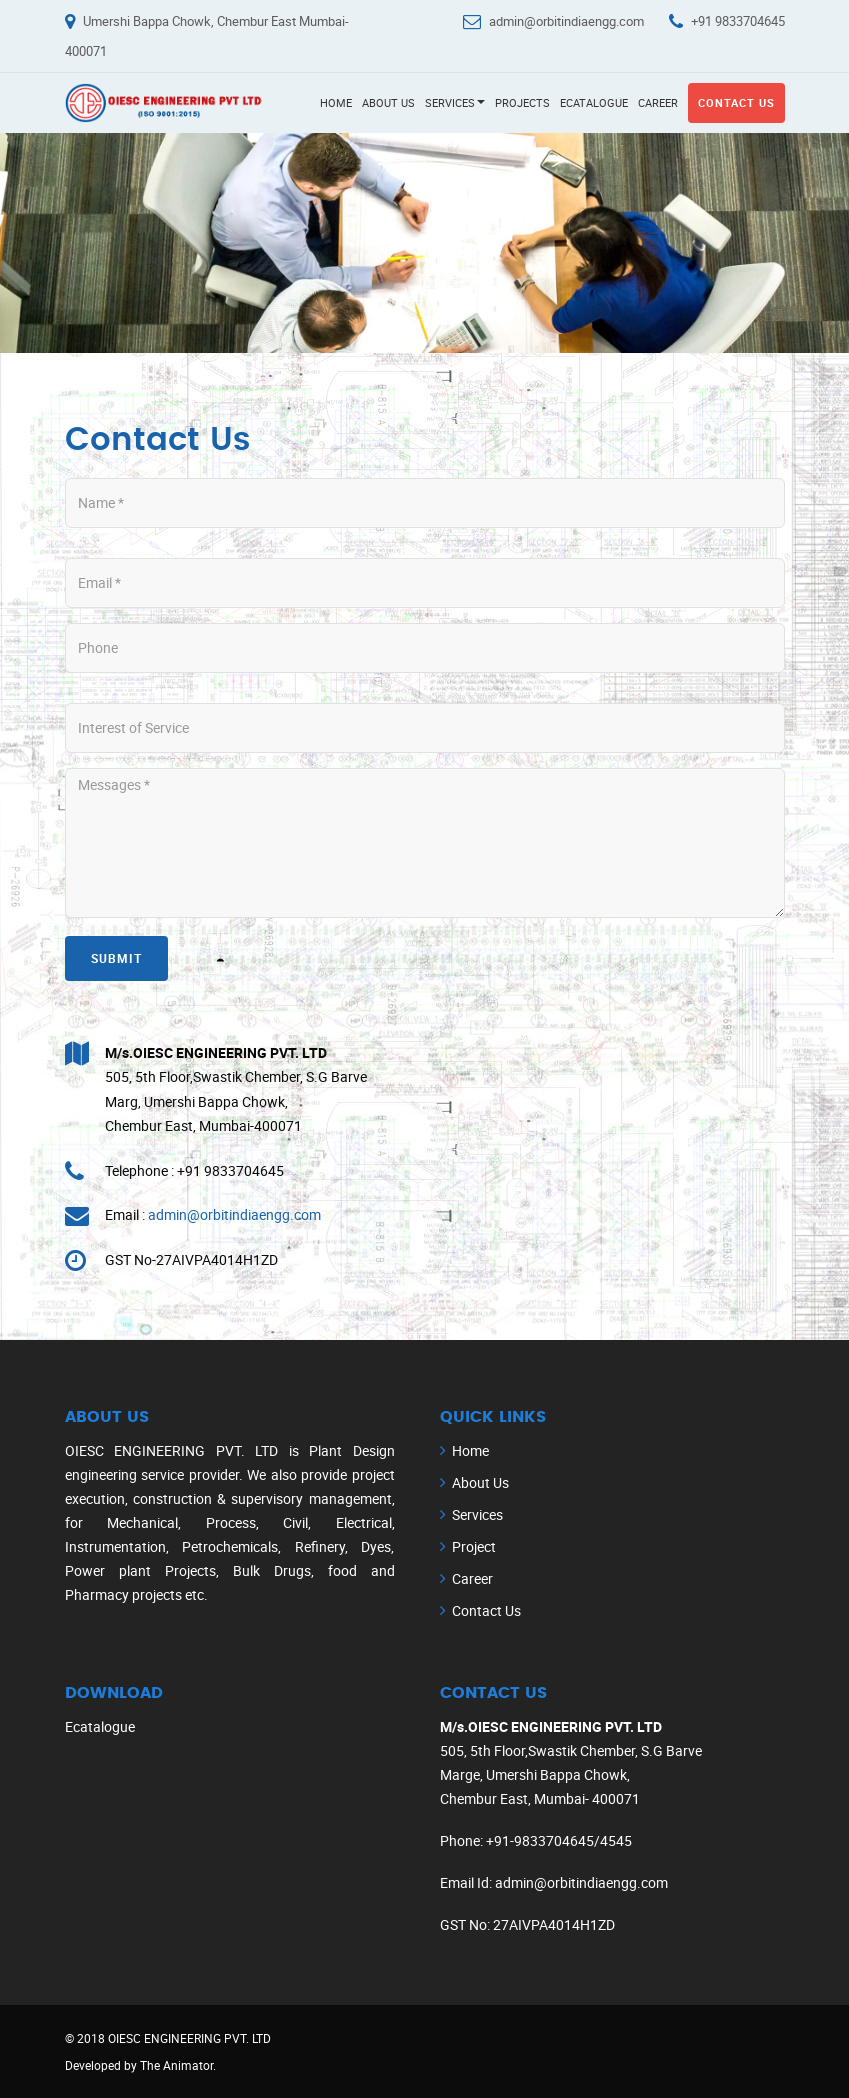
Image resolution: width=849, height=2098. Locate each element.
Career (658, 102)
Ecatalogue (594, 102)
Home (336, 102)
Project (474, 1546)
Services (455, 102)
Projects (522, 102)
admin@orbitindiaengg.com (566, 21)
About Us (388, 102)
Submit (116, 958)
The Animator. (178, 2065)
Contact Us (736, 102)
